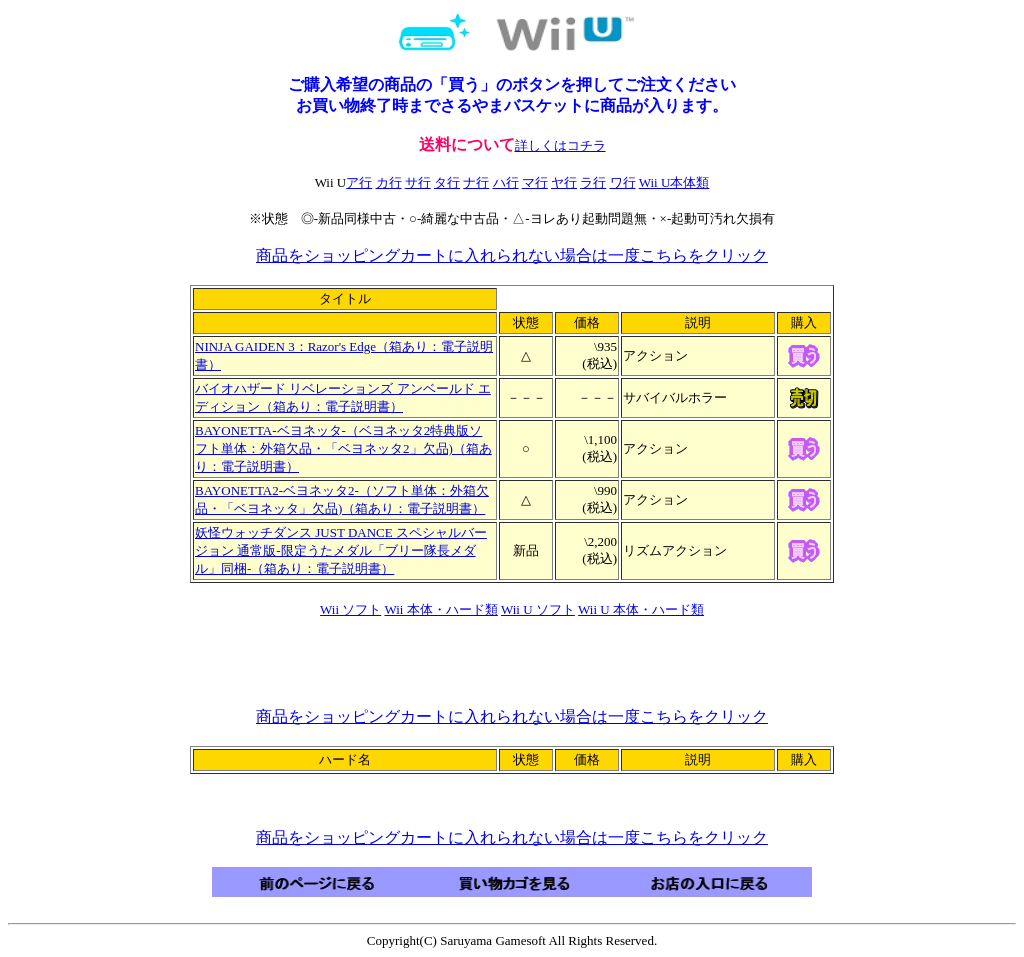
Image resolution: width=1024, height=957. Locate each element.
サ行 (418, 182)
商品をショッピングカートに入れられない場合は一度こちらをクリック (512, 255)
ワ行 (623, 182)
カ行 (389, 182)
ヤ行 (564, 182)
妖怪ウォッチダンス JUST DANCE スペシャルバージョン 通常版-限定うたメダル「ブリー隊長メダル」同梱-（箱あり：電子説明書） (341, 550)
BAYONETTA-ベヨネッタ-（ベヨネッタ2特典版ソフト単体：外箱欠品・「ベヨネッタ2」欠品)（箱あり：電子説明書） (343, 448)
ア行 (359, 182)
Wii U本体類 (674, 182)
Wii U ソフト (538, 609)
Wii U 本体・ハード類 (641, 609)
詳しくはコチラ (560, 145)
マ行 (535, 182)
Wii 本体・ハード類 (441, 609)
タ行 (447, 182)
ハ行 (506, 182)
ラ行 (593, 182)
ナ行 (476, 182)
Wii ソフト (350, 609)
